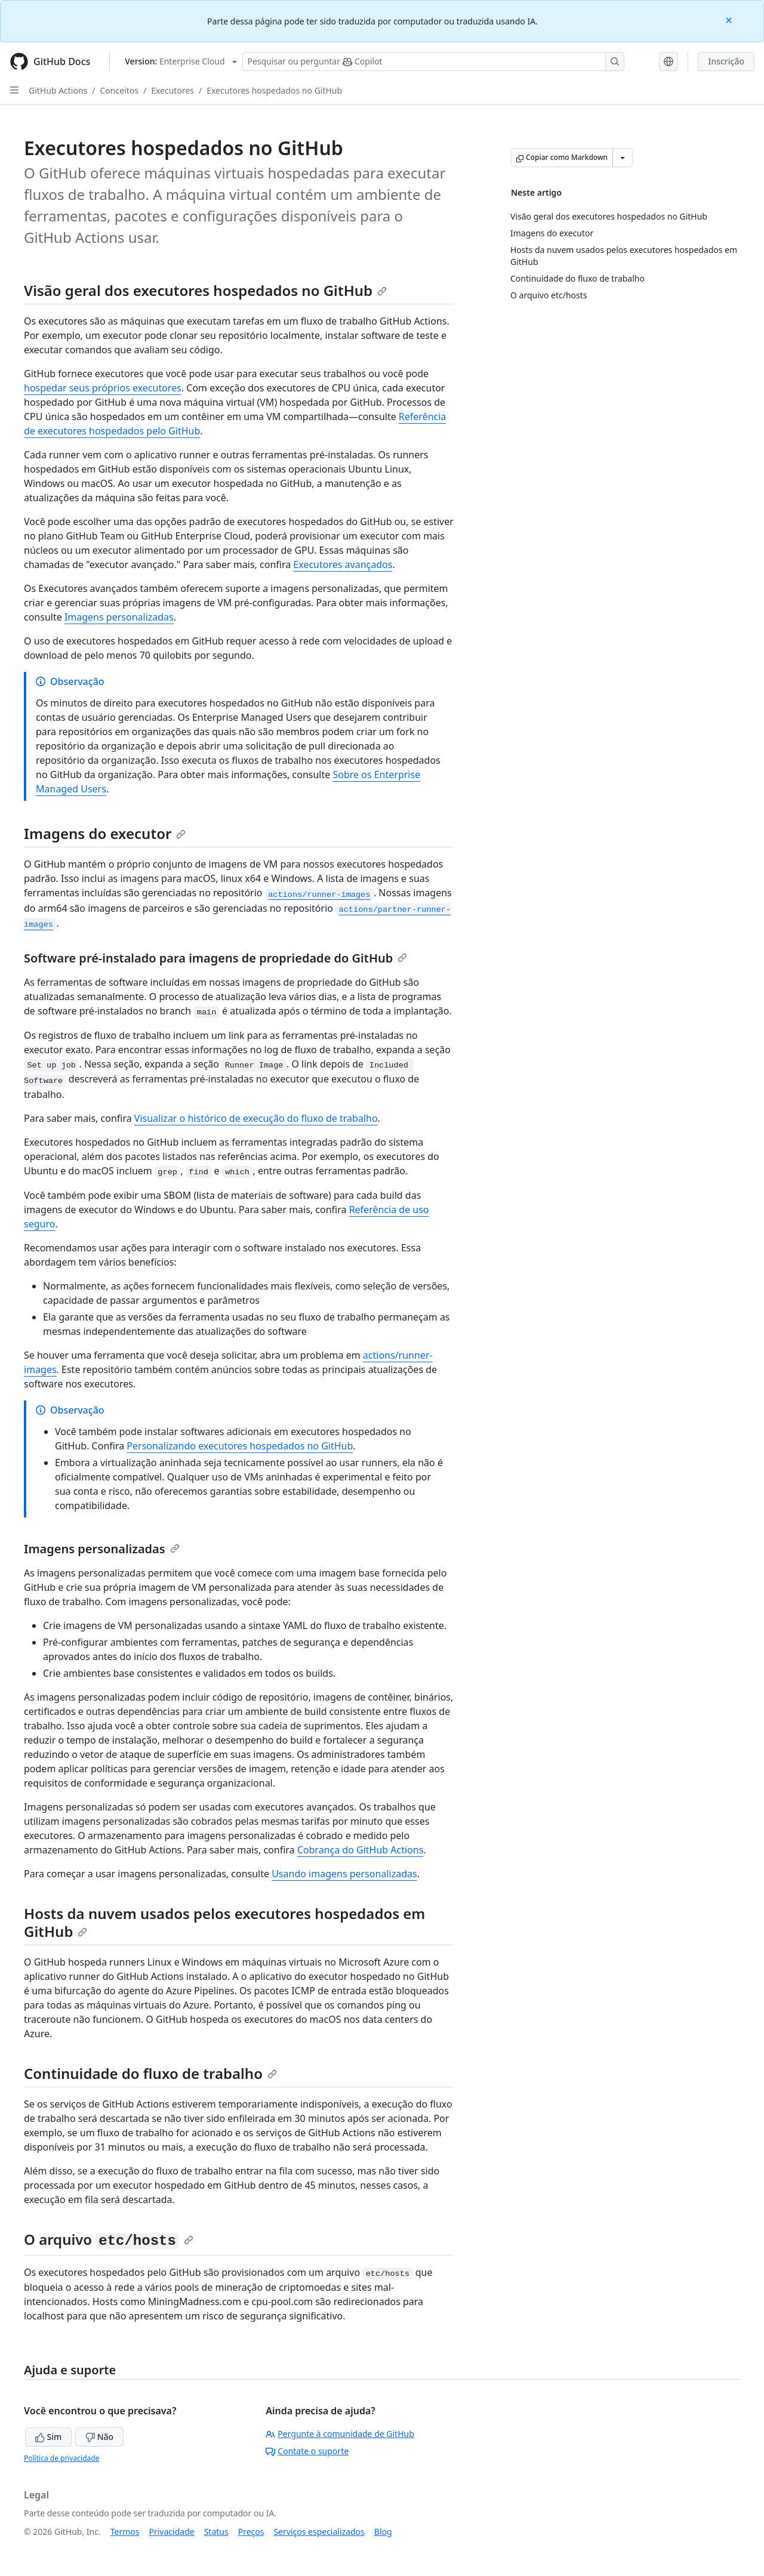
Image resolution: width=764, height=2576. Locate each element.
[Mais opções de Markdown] (622, 157)
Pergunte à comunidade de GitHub (340, 2433)
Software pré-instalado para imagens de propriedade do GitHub (215, 958)
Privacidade (172, 2531)
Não (99, 2436)
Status (216, 2531)
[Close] (730, 19)
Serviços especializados (318, 2531)
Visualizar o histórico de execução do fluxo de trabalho (256, 1118)
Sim (48, 2436)
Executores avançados (342, 564)
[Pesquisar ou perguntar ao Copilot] (433, 61)
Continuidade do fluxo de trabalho (150, 2073)
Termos (125, 2531)
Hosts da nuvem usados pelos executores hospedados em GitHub (224, 1922)
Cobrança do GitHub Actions (360, 1849)
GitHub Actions (58, 90)
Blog (383, 2531)
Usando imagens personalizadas (344, 1873)
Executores (172, 90)
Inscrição (726, 61)
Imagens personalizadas (119, 617)
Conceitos (119, 90)
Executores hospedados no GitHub (274, 90)
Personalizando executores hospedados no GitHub (240, 1445)
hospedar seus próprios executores (102, 387)
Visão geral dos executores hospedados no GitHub (205, 290)
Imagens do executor (105, 833)
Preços (251, 2531)
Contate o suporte (307, 2451)
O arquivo (108, 2239)
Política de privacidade (61, 2458)
